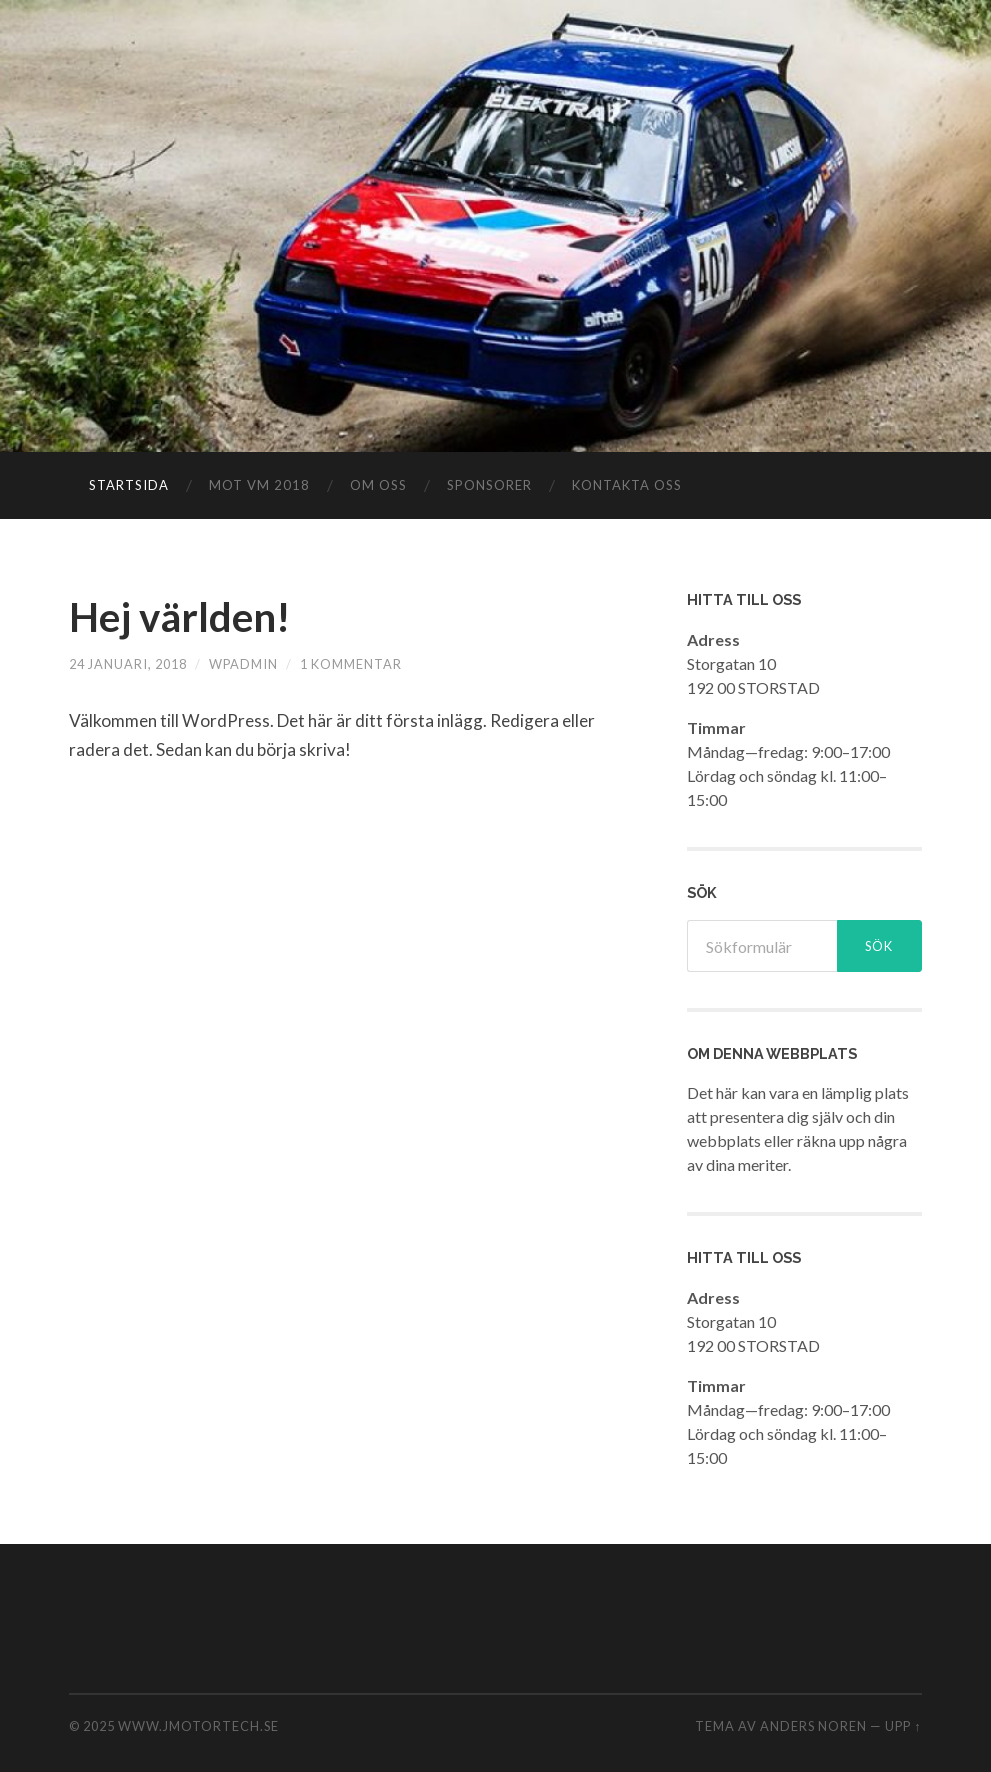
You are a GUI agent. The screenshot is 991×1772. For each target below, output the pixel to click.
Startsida (129, 485)
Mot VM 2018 (259, 485)
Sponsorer (489, 485)
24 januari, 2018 (128, 664)
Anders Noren (813, 1726)
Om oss (378, 485)
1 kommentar (351, 664)
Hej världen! (179, 617)
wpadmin (243, 664)
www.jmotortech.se (198, 1726)
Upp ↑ (903, 1726)
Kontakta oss (627, 485)
